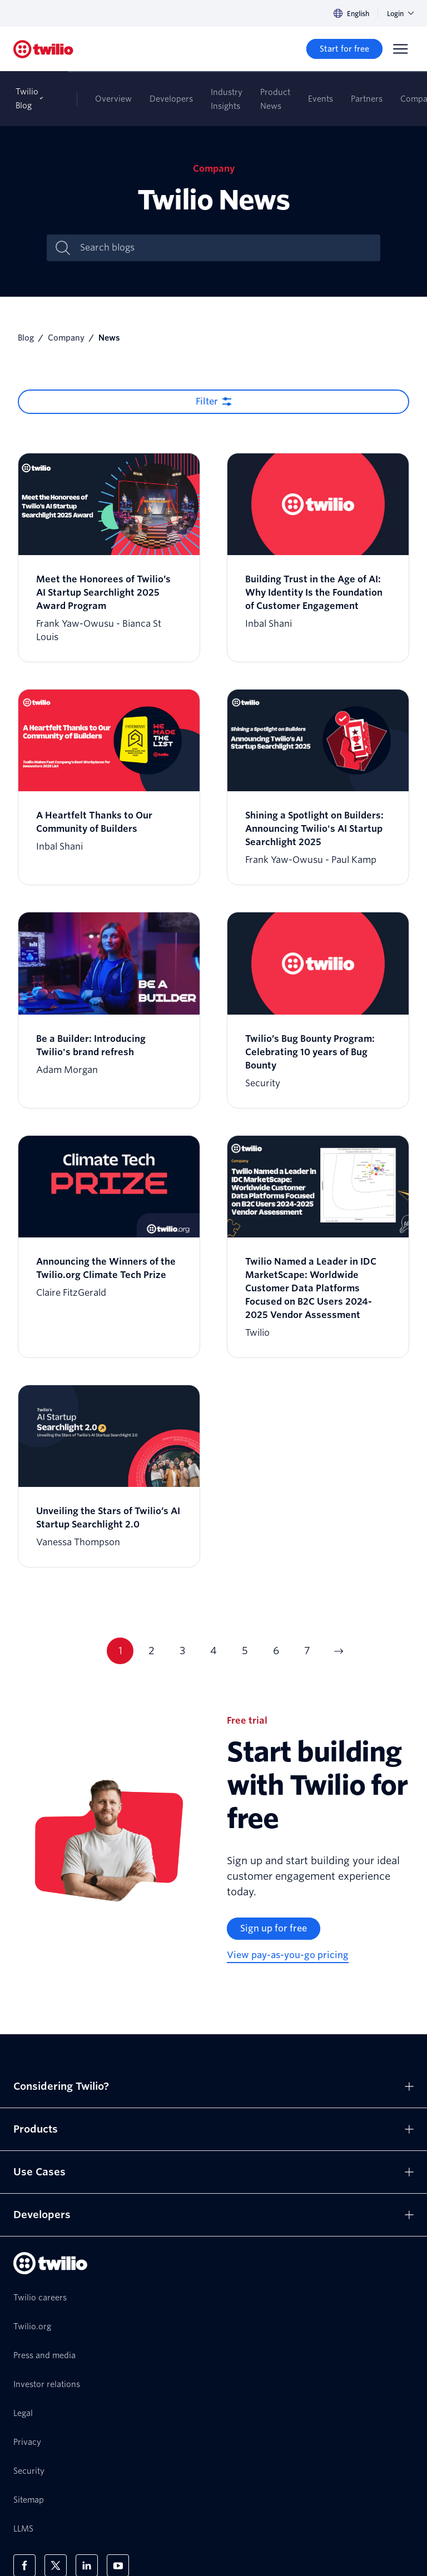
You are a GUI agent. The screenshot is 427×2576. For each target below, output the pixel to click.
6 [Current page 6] (276, 1650)
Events (320, 98)
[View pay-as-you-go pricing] (288, 1956)
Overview (113, 98)
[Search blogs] (225, 248)
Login (400, 13)
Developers (171, 98)
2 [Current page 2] (151, 1650)
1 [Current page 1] (120, 1650)
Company (66, 337)
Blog (26, 337)
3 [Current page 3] (182, 1650)
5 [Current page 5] (245, 1650)
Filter (207, 401)
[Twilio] (43, 49)
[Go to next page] (338, 1651)
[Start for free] (344, 49)
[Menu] (400, 49)
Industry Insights (226, 99)
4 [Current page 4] (213, 1650)
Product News (275, 99)
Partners (367, 98)
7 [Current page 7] (307, 1650)
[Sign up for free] (273, 1929)
